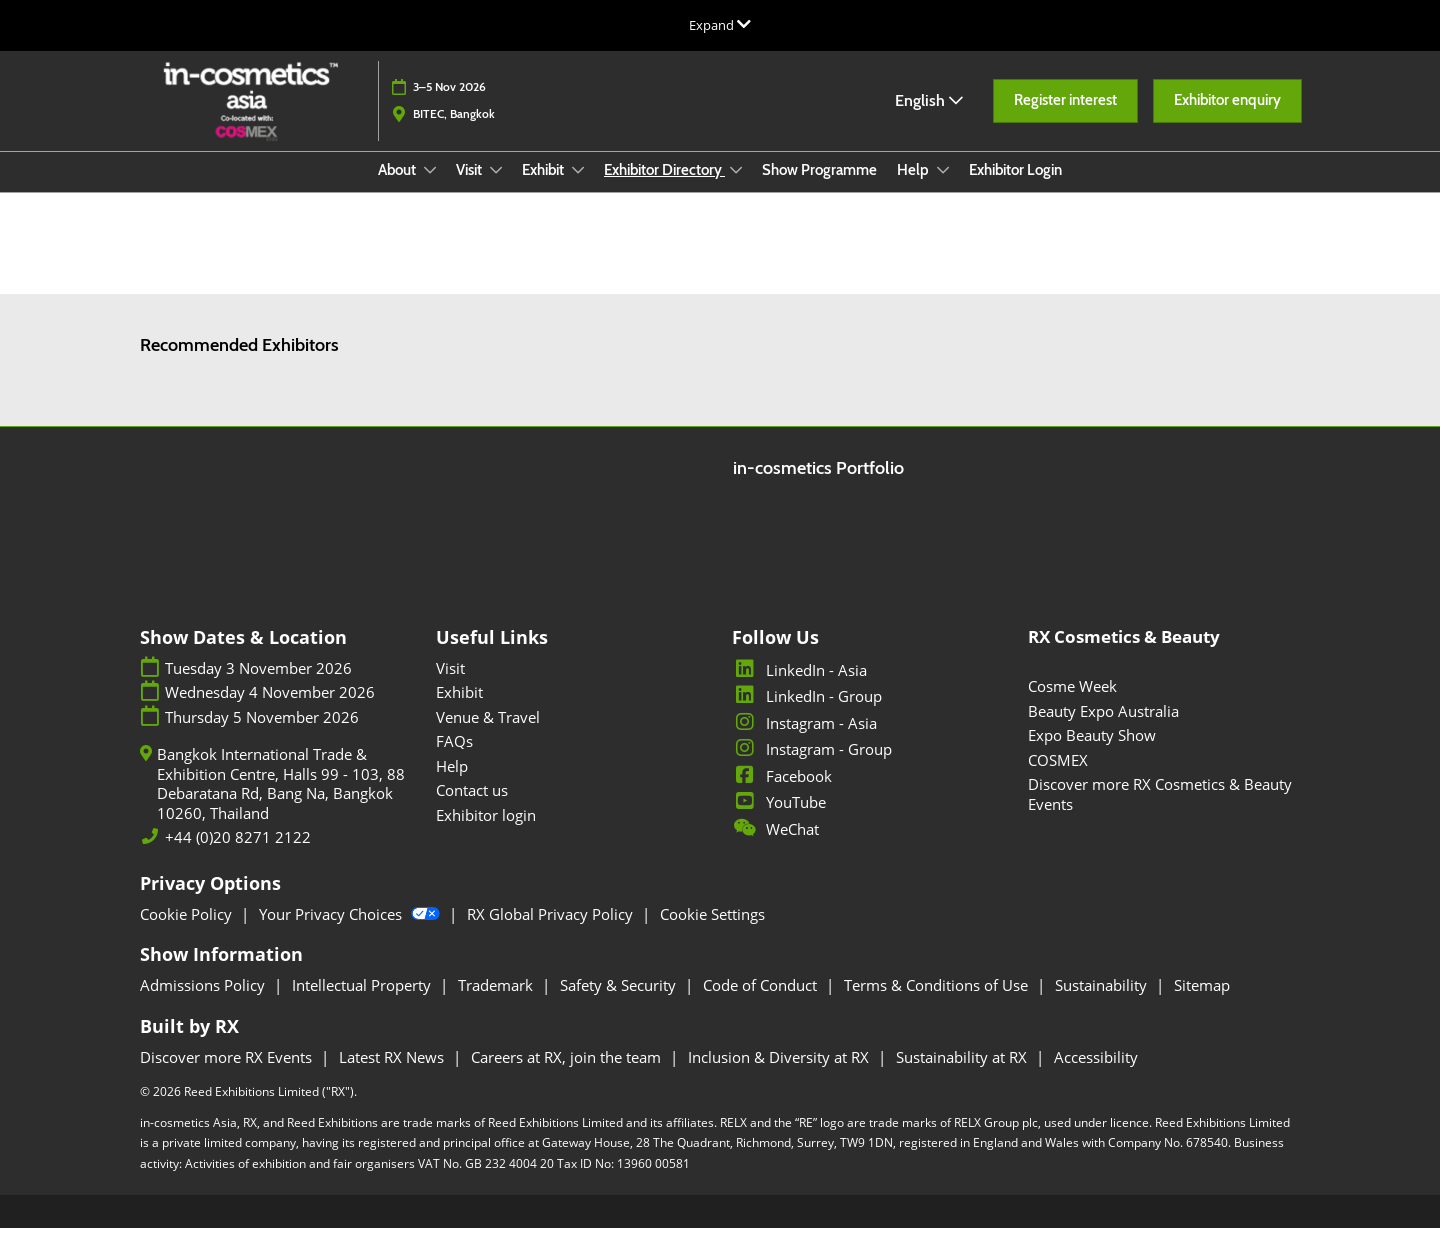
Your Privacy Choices (351, 932)
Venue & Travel (488, 735)
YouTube (779, 820)
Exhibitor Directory (664, 189)
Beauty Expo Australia (1103, 729)
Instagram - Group (812, 767)
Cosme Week (1072, 704)
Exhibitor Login (1015, 189)
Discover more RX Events (228, 1075)
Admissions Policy (204, 1003)
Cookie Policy (188, 932)
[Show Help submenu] (943, 189)
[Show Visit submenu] (496, 189)
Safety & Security (620, 1003)
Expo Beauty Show (1092, 753)
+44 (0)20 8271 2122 (238, 855)
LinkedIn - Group (807, 714)
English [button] (929, 119)
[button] (1065, 120)
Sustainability (1103, 1003)
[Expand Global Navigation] (720, 25)
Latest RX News (393, 1075)
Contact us (472, 808)
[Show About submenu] (430, 189)
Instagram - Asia (804, 741)
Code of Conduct (762, 1003)
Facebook (782, 794)
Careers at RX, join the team (568, 1075)
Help (914, 189)
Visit (470, 189)
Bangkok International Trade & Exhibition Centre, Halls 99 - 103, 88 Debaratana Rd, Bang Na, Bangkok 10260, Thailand (281, 802)
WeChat (775, 847)
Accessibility (1096, 1075)
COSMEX (1058, 778)
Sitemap (1202, 1003)
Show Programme (819, 189)
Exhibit (544, 189)
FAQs (454, 759)
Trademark (497, 1003)
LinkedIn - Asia (799, 688)
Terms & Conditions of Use (938, 1003)
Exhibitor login (486, 833)
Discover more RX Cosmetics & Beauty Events (1160, 812)
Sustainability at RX (963, 1075)
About (398, 189)
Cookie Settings (712, 932)
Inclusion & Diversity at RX (780, 1075)
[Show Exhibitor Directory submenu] (736, 189)
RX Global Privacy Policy (552, 932)
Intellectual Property (363, 1003)
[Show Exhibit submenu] (578, 189)
